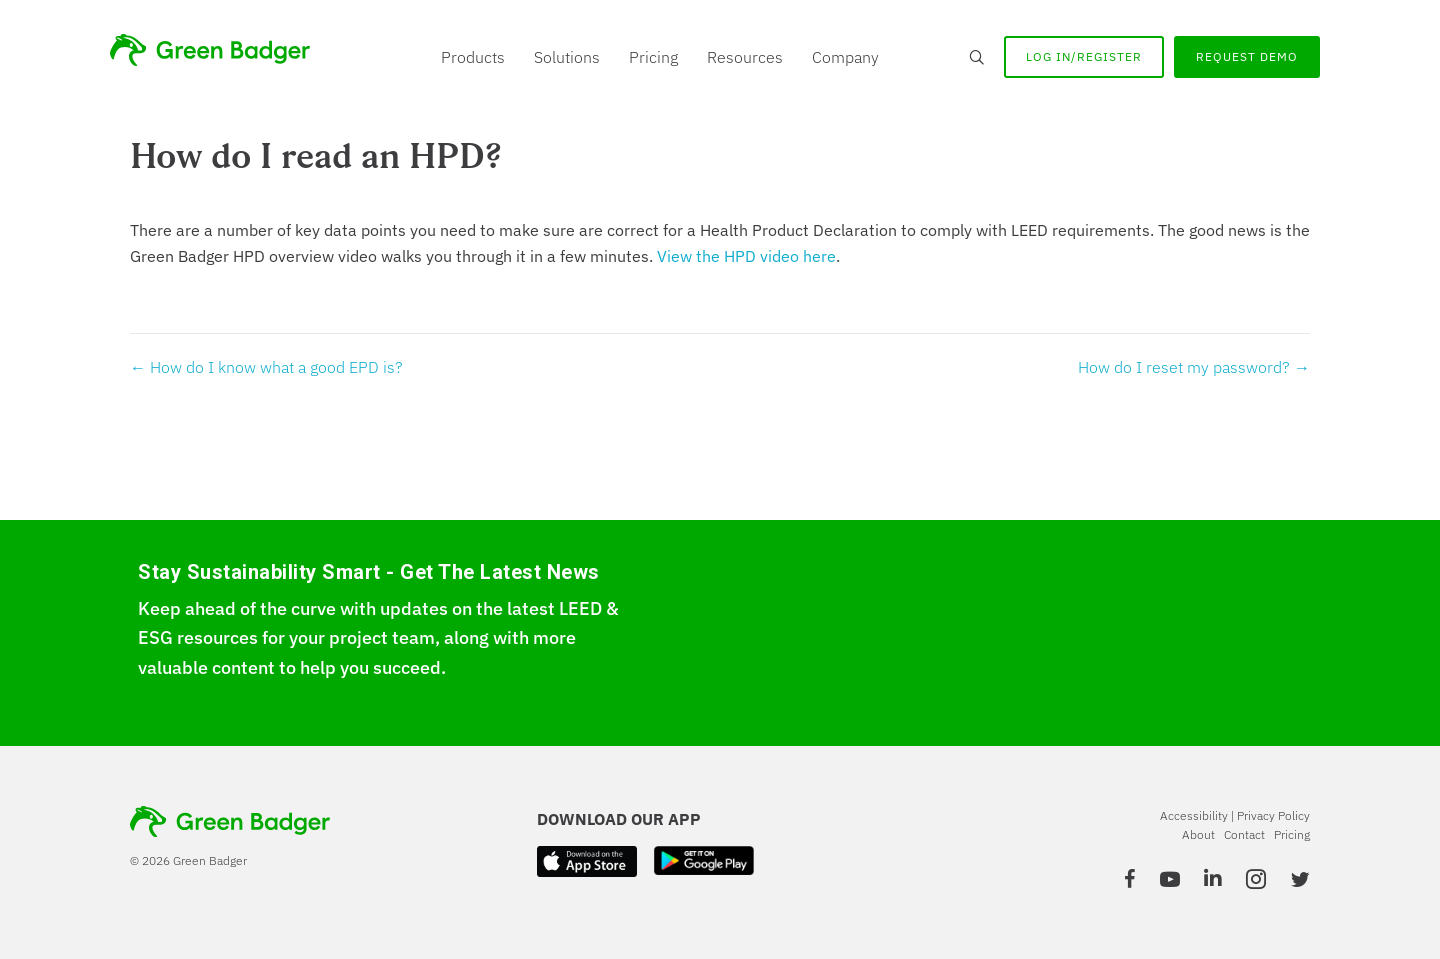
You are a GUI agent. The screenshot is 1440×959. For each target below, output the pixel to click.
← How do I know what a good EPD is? (266, 367)
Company (845, 57)
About (1198, 834)
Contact (1244, 834)
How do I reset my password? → (1194, 367)
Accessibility (1194, 815)
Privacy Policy (1273, 815)
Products (473, 57)
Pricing (653, 57)
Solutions (567, 57)
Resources (745, 57)
